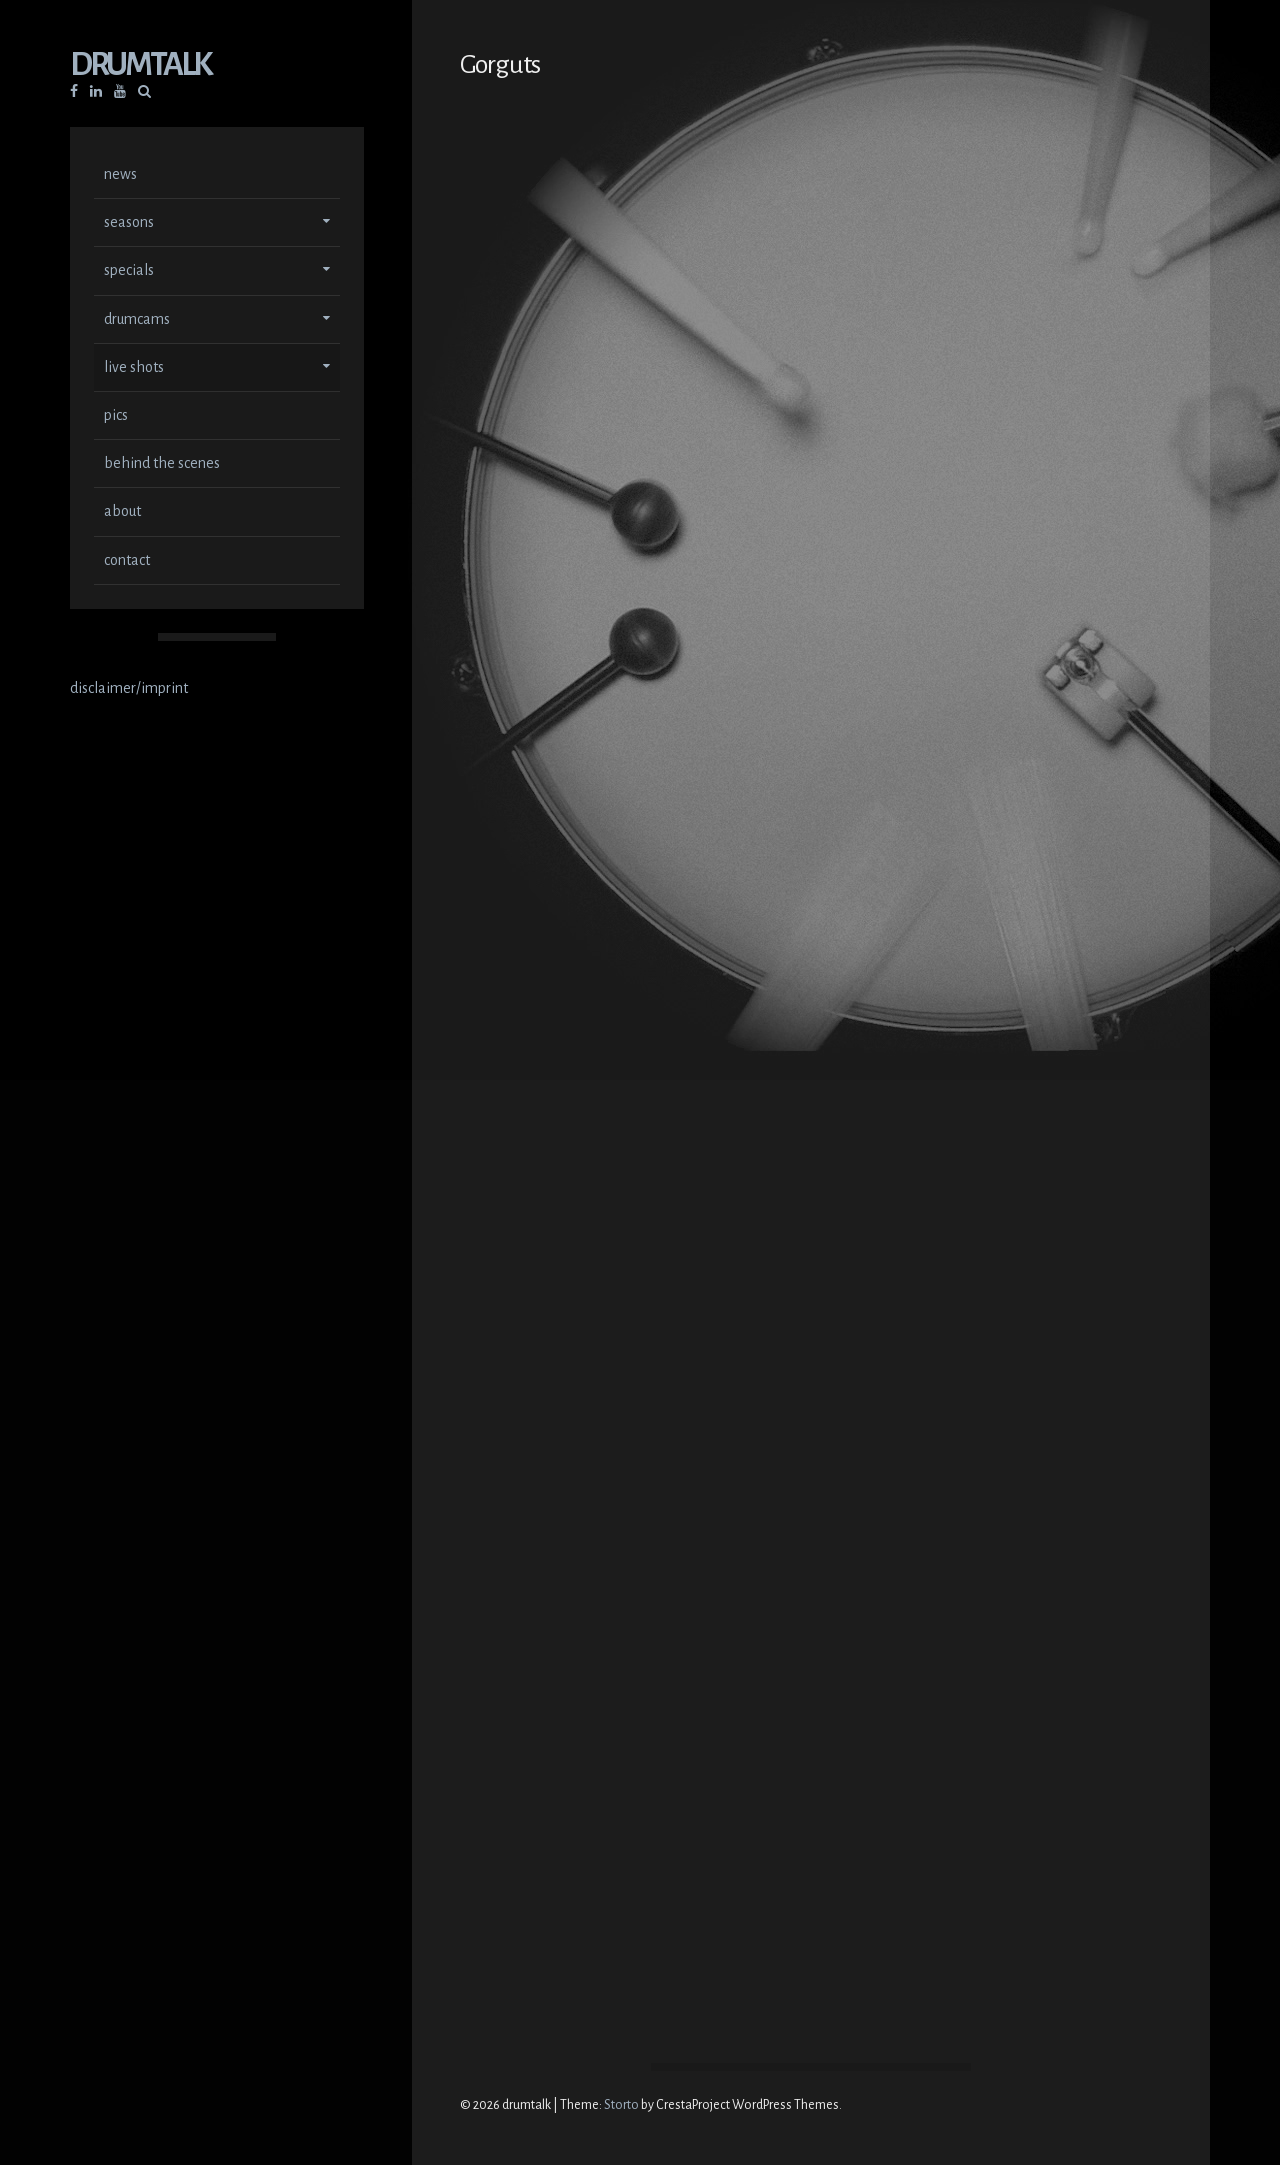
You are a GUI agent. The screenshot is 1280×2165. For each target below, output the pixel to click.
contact (127, 562)
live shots (134, 369)
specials (129, 272)
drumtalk (140, 66)
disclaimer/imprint (129, 690)
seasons (129, 224)
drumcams (137, 321)
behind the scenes (162, 465)
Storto (621, 2105)
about (122, 513)
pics (116, 417)
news (120, 176)
